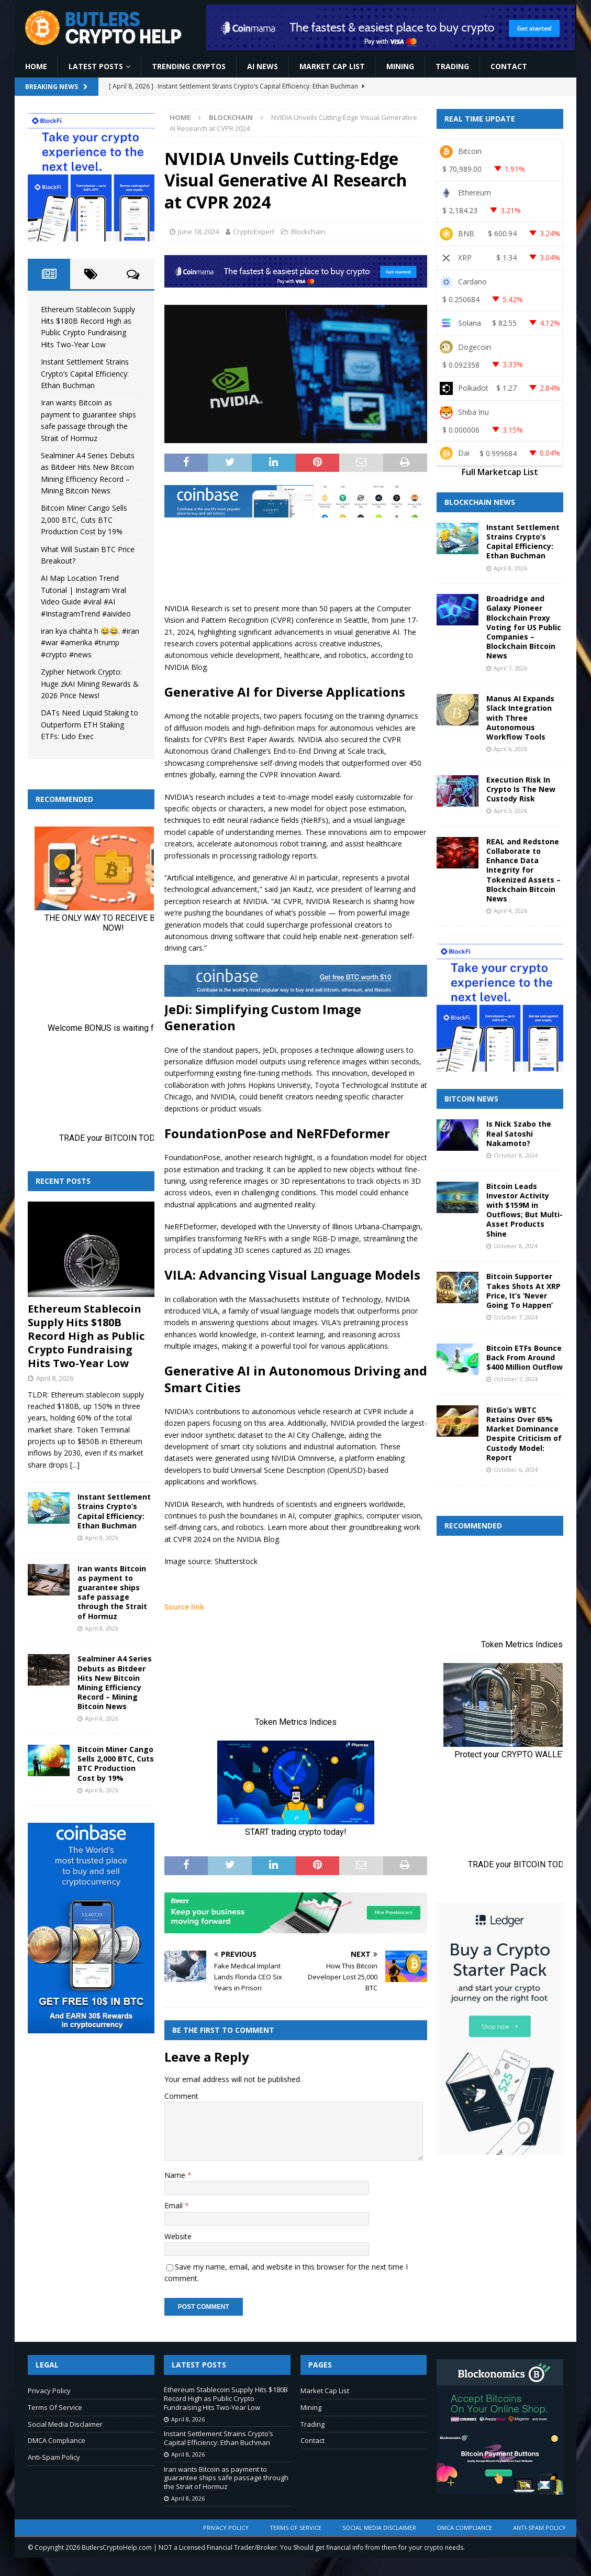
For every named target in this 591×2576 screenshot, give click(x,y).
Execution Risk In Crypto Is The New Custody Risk (520, 789)
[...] (75, 1465)
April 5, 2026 (510, 810)
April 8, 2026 (54, 1378)
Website (178, 2236)
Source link (184, 1607)
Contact (508, 66)
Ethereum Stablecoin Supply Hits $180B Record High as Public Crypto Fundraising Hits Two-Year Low (86, 1336)
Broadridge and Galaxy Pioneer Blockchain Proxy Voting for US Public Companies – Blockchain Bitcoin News (523, 626)
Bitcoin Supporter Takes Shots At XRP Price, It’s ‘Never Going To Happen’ (523, 1290)
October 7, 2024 (516, 1317)
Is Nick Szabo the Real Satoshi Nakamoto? (518, 1133)
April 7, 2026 (510, 668)
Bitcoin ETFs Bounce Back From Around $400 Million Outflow (524, 1357)
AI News (262, 66)
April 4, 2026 (510, 911)
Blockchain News (479, 502)
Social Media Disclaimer (65, 2424)
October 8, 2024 (516, 1155)
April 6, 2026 (510, 749)
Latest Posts (96, 66)
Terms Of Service (55, 2407)
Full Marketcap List (500, 472)
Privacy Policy (49, 2390)
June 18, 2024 (198, 231)
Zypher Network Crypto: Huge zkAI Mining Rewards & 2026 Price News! (90, 683)
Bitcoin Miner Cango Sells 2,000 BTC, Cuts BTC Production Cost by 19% (84, 519)
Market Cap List (332, 66)
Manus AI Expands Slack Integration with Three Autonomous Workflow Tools (520, 717)
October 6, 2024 (516, 1469)
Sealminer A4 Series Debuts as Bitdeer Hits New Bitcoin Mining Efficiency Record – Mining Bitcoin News (114, 1682)
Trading (452, 66)
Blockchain (308, 231)
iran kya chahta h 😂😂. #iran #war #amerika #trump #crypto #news (90, 642)
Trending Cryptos (189, 66)
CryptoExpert (253, 231)
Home (36, 66)
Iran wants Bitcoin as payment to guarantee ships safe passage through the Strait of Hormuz (112, 1592)
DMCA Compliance (56, 2440)
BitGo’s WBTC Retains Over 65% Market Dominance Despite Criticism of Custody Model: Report (524, 1433)
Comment (181, 2096)
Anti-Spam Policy (54, 2457)
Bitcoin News (471, 1099)
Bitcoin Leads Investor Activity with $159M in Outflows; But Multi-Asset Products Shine (524, 1210)
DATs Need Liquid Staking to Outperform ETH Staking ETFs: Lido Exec (89, 724)
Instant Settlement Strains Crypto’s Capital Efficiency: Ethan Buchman (85, 373)
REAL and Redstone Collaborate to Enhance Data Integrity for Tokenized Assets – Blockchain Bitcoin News (523, 870)
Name (175, 2175)
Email (174, 2205)
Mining (400, 66)
